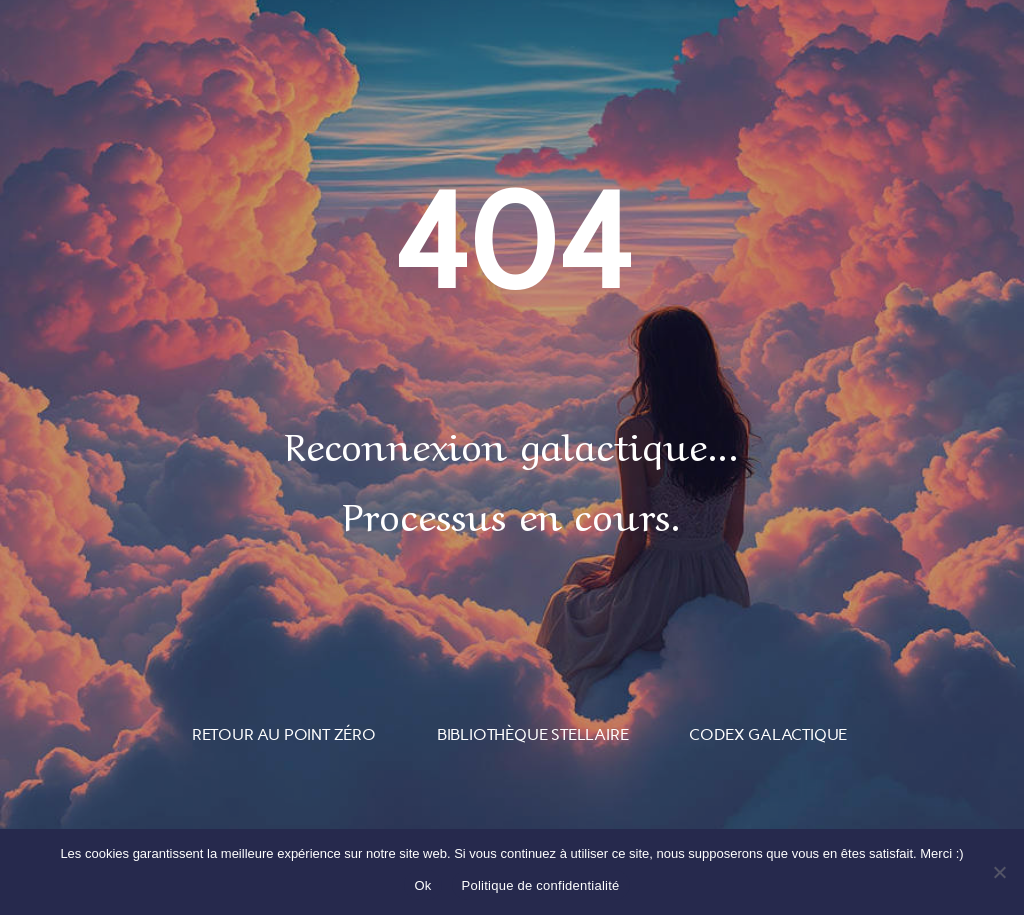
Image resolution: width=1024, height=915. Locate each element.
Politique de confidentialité (541, 885)
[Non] (999, 872)
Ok (422, 885)
